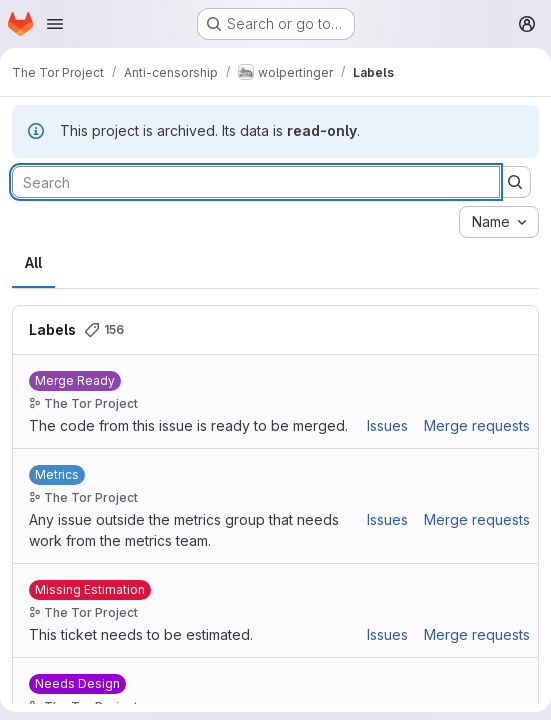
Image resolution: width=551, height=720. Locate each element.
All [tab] (33, 262)
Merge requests (477, 425)
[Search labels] (256, 182)
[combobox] (499, 222)
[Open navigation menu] (55, 24)
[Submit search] (515, 182)
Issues (387, 425)
